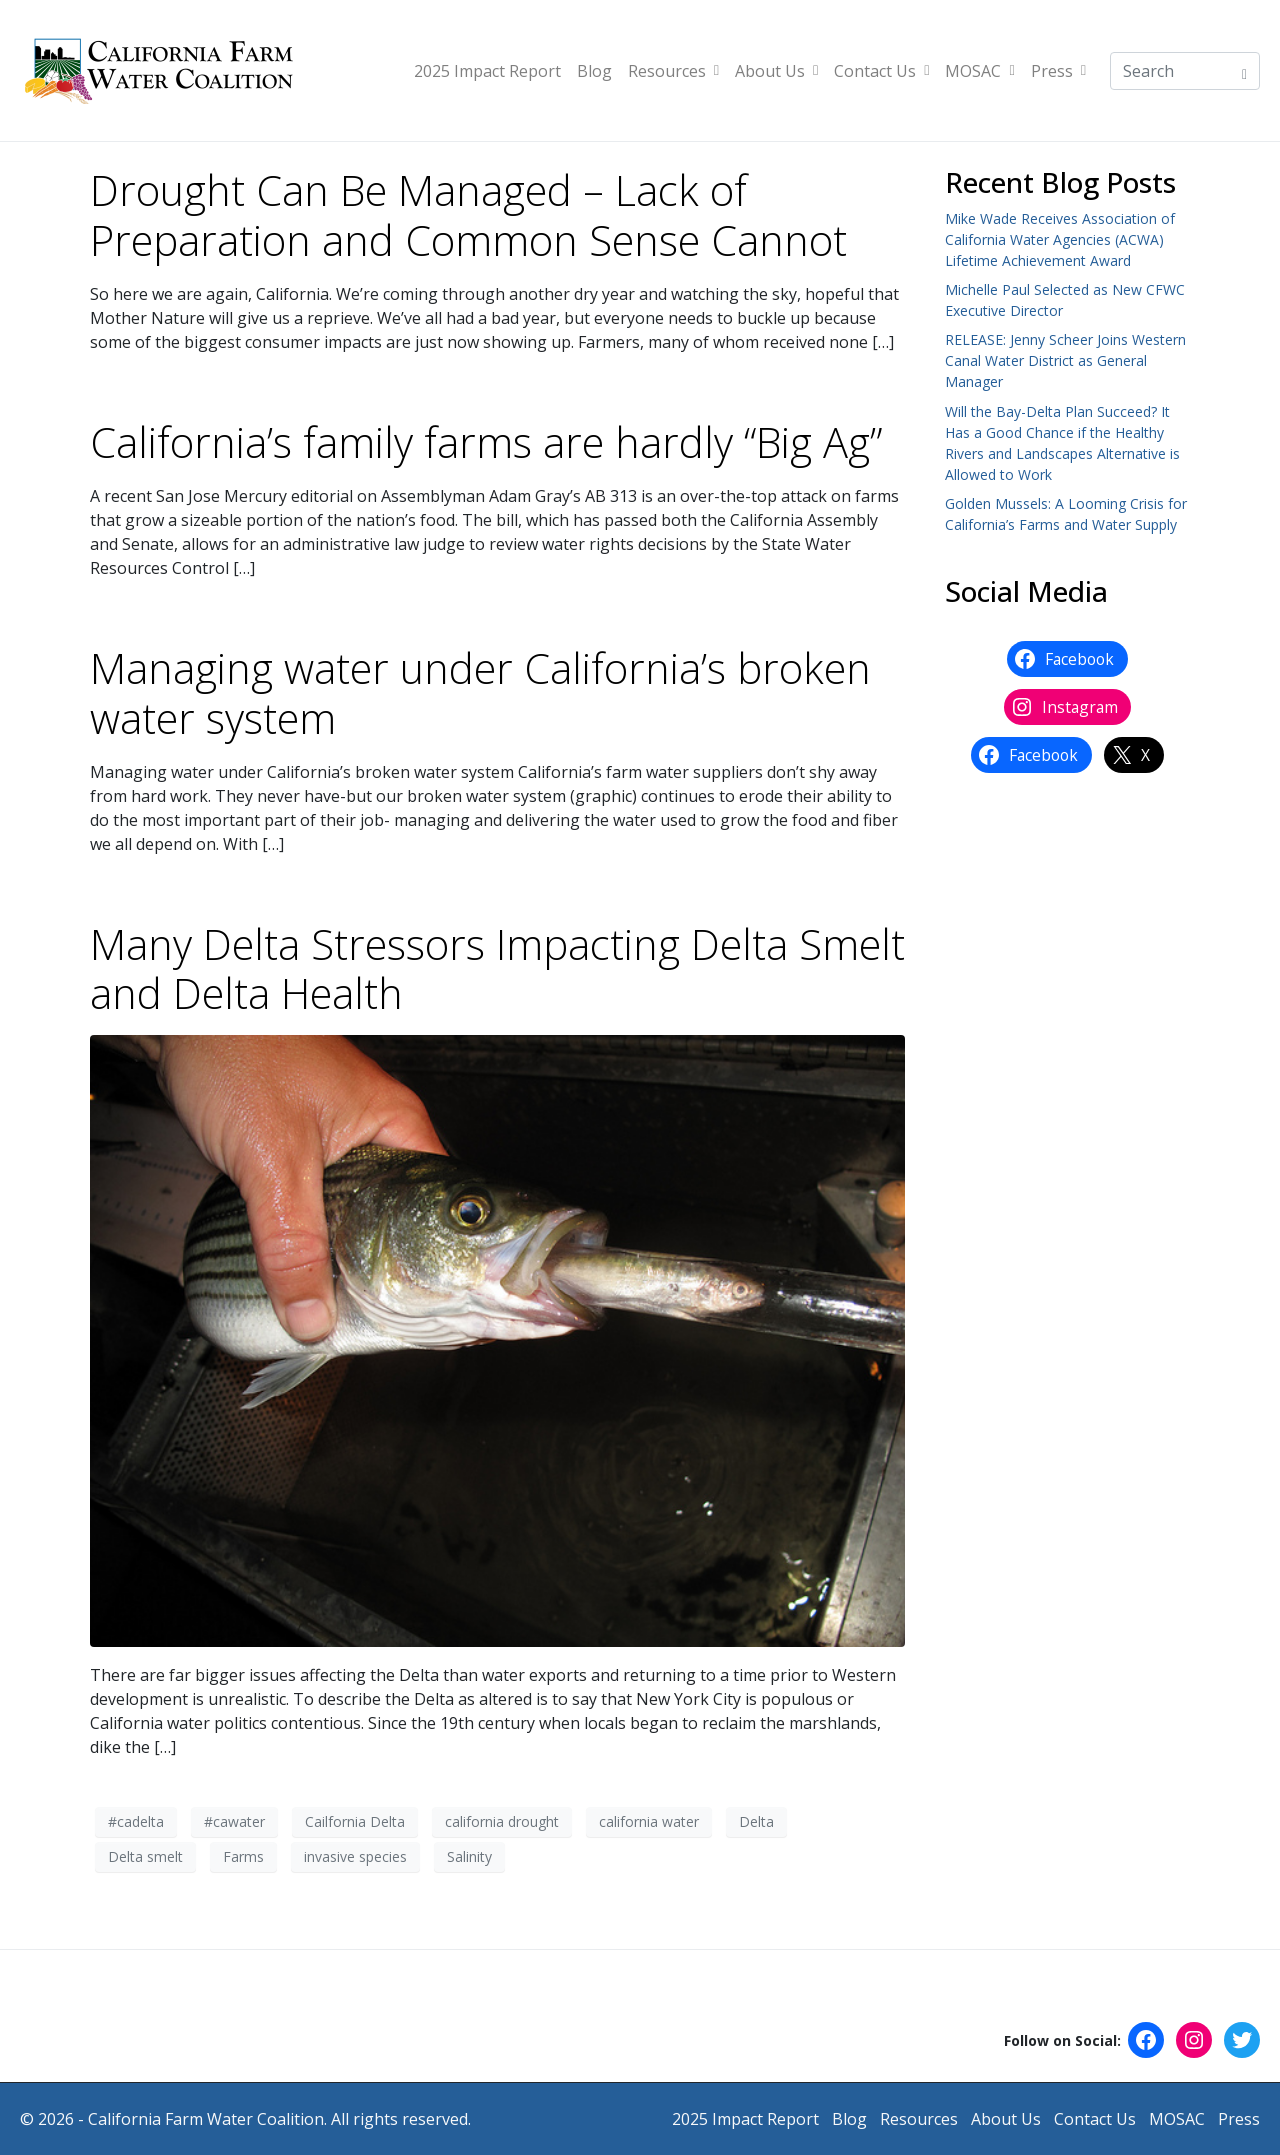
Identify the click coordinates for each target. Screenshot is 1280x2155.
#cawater (234, 1821)
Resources (673, 71)
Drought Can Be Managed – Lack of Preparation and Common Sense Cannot (468, 215)
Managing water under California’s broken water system (480, 693)
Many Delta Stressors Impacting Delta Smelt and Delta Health (497, 969)
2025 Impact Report (487, 71)
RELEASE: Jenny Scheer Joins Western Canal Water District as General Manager (1065, 360)
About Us (776, 71)
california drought (502, 1821)
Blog (594, 71)
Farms (243, 1856)
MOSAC (979, 71)
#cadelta (136, 1821)
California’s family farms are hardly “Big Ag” (486, 442)
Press (1058, 71)
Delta (756, 1821)
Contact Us (881, 71)
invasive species (355, 1856)
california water (649, 1821)
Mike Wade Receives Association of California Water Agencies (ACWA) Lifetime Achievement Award (1060, 239)
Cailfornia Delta (355, 1821)
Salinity (469, 1856)
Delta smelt (145, 1856)
